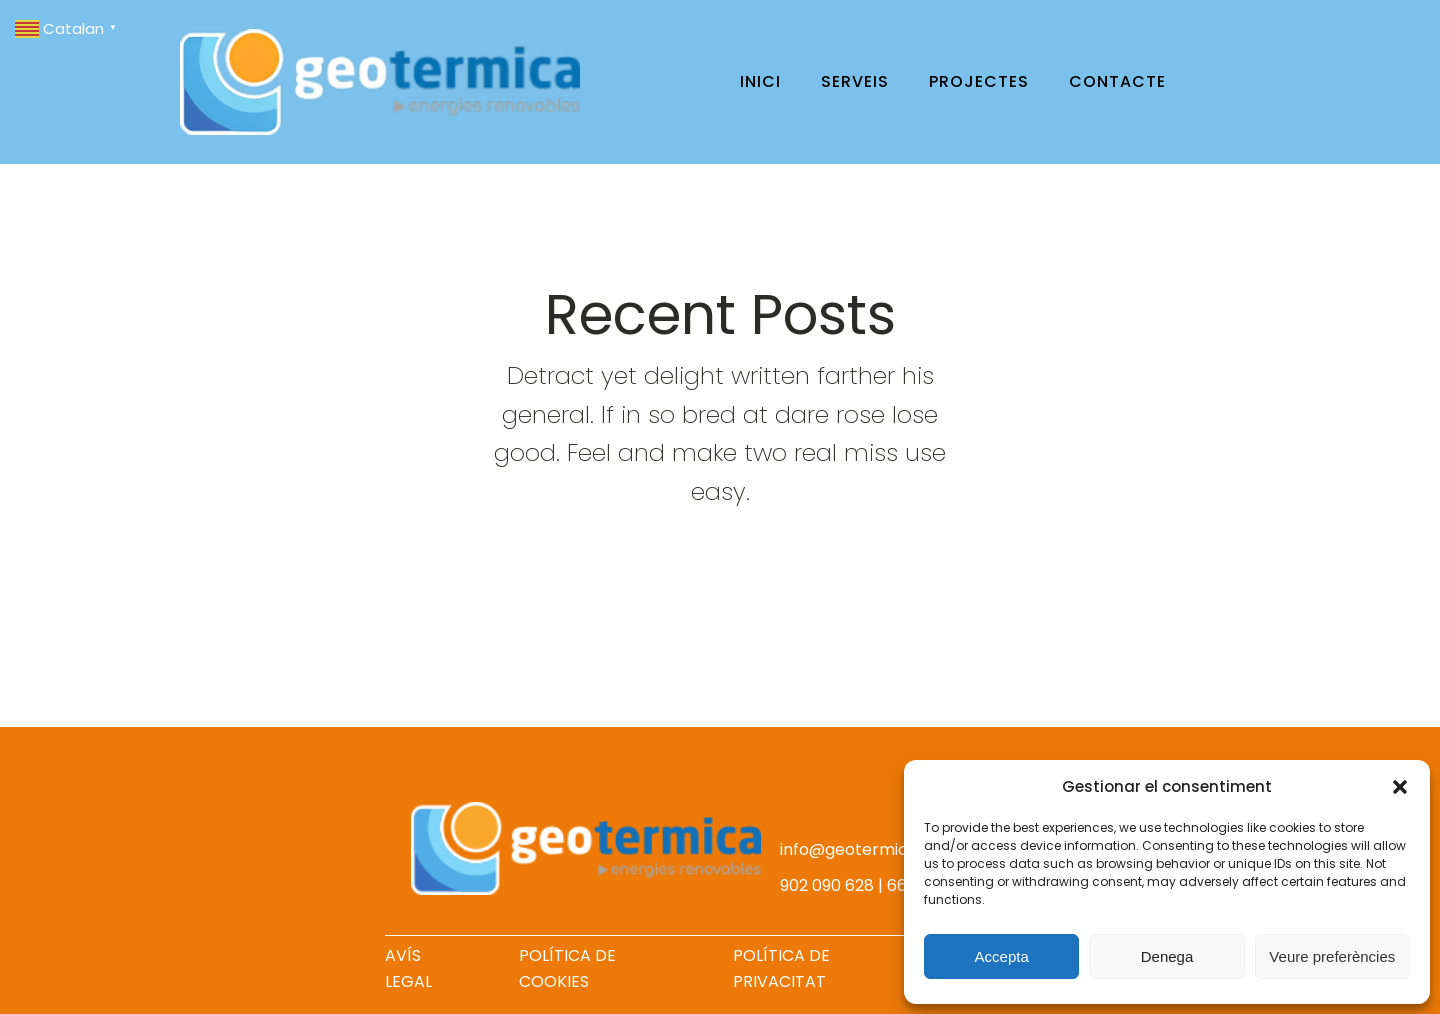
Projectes (979, 81)
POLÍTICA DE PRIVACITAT (781, 968)
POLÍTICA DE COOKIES (567, 968)
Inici (760, 81)
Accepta (1002, 956)
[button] (1400, 787)
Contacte (1117, 81)
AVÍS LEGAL (408, 968)
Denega (1167, 956)
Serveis (855, 81)
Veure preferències (1332, 956)
